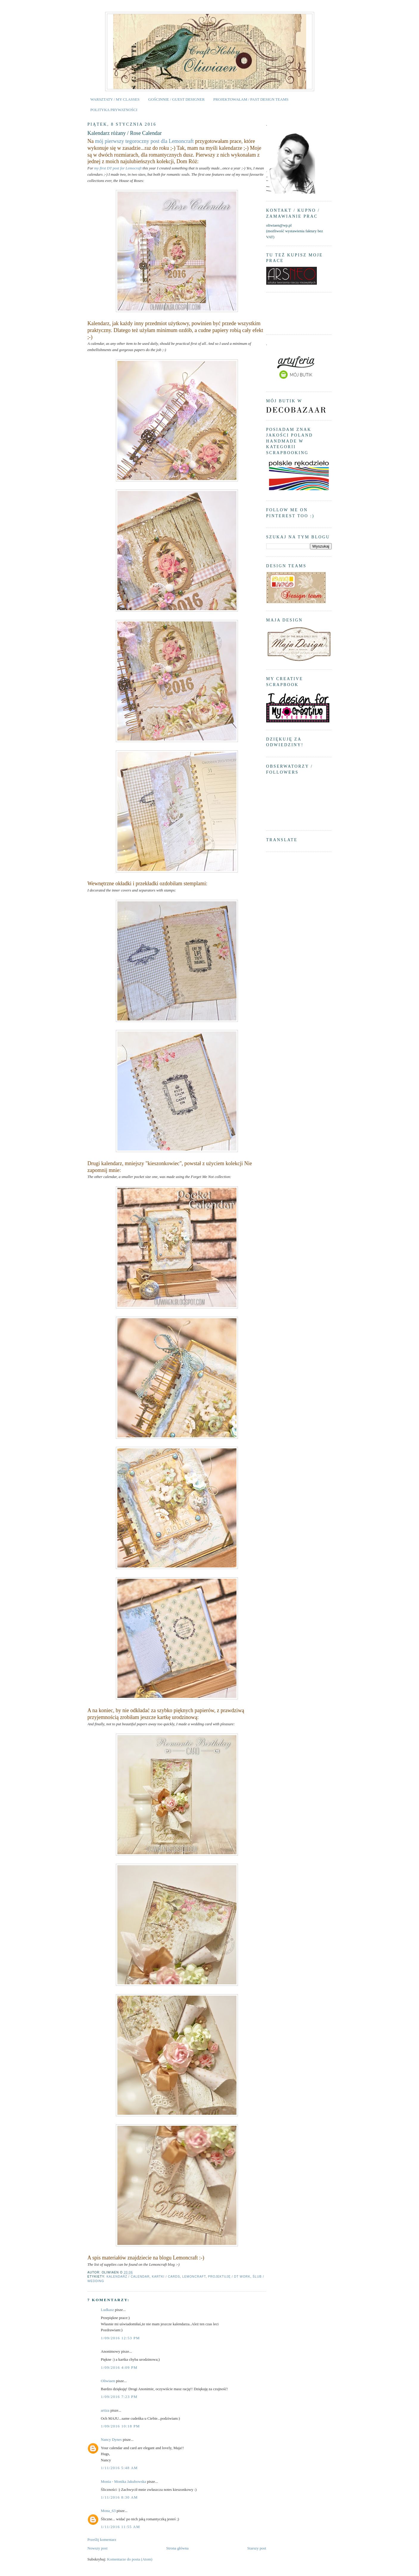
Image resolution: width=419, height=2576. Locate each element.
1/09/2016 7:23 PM (119, 2396)
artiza (105, 2410)
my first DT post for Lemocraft (117, 168)
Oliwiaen (108, 2381)
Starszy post (256, 2548)
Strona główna (177, 2548)
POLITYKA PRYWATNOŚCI (113, 109)
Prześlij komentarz (102, 2539)
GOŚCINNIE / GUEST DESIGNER (176, 99)
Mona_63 (108, 2510)
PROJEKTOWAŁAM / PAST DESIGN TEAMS (250, 99)
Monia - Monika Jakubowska (123, 2481)
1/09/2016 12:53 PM (120, 2338)
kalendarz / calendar (128, 2276)
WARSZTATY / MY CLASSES (114, 99)
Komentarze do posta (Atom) (129, 2559)
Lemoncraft (194, 2276)
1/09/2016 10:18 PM (120, 2426)
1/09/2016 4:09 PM (119, 2367)
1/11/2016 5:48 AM (119, 2468)
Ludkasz (107, 2309)
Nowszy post (98, 2548)
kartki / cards (166, 2276)
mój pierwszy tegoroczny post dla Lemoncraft (144, 141)
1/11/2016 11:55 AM (120, 2526)
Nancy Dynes (111, 2439)
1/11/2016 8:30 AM (119, 2497)
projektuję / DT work (229, 2276)
